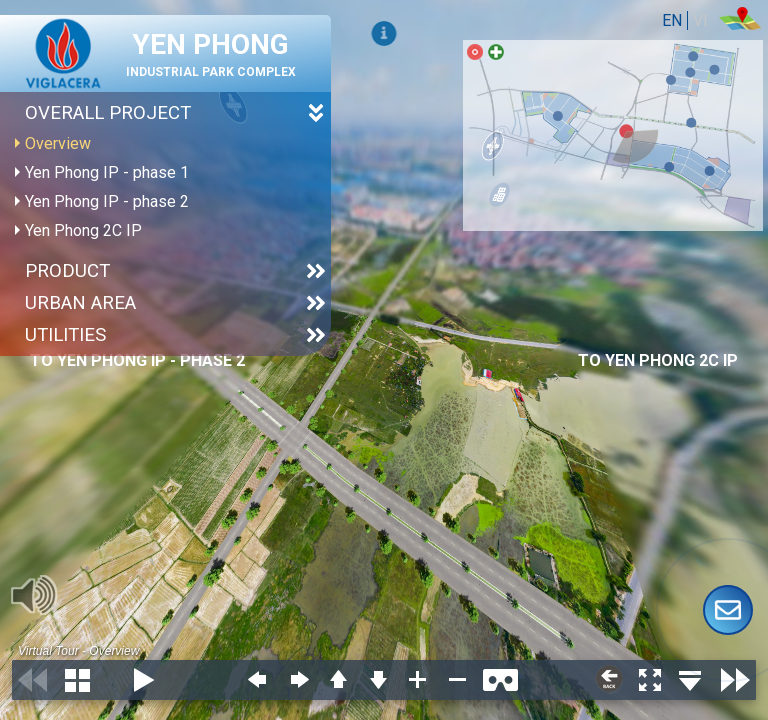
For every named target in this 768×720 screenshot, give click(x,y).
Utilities (65, 335)
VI (700, 20)
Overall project (108, 113)
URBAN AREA (80, 303)
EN (672, 20)
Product (67, 271)
